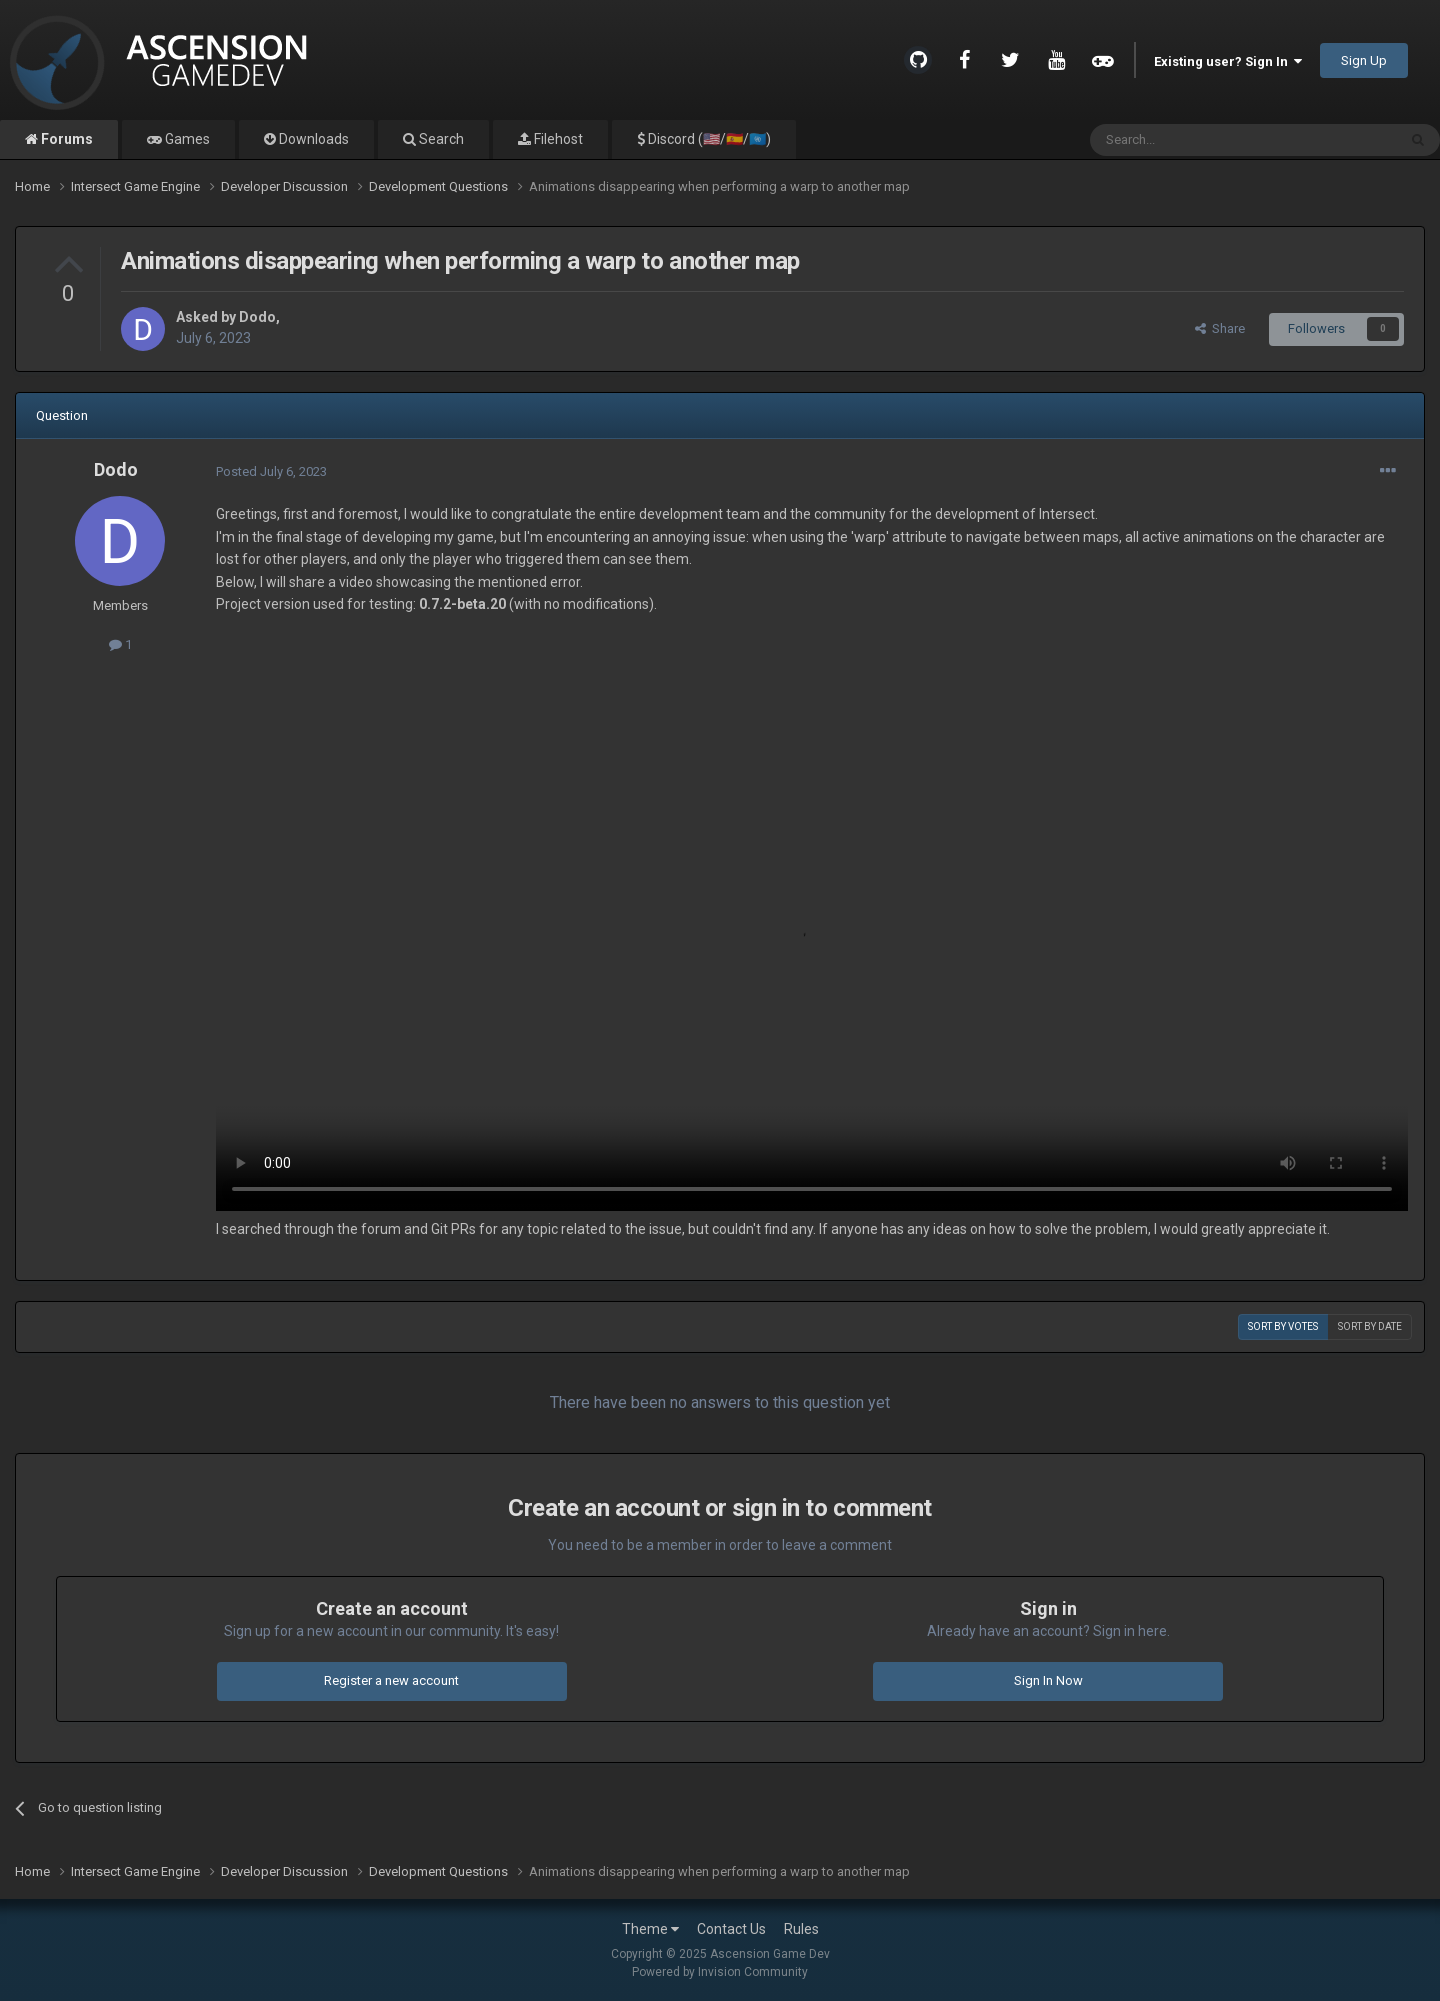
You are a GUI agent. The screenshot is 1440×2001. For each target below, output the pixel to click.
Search (440, 139)
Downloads (312, 139)
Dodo (257, 317)
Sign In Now (1048, 1680)
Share (1220, 328)
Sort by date (1370, 1326)
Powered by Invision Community (720, 1972)
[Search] (1195, 140)
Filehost (557, 139)
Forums (65, 139)
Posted (271, 471)
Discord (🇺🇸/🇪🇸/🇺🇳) (708, 139)
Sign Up (1364, 60)
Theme (650, 1929)
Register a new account (391, 1680)
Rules (801, 1929)
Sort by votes (1283, 1326)
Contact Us (731, 1929)
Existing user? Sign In (1228, 61)
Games (186, 139)
